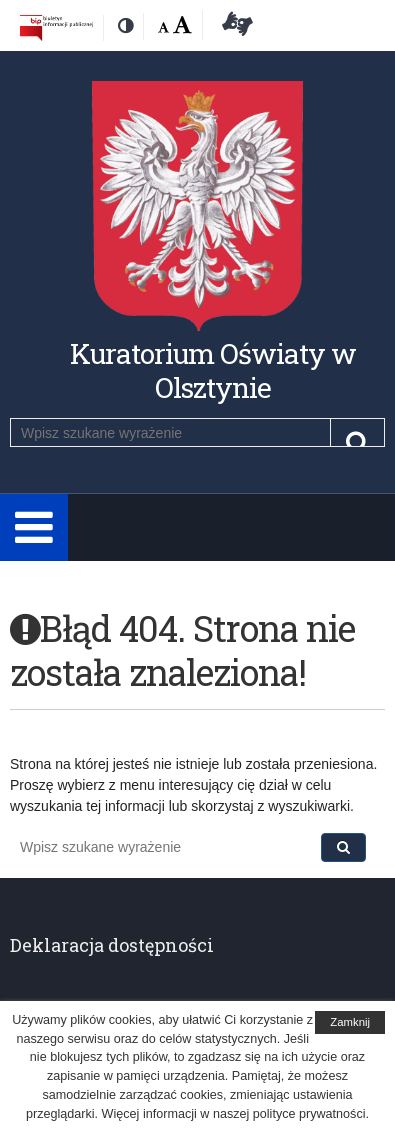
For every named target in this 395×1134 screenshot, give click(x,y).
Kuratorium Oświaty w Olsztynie (213, 370)
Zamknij (350, 1022)
